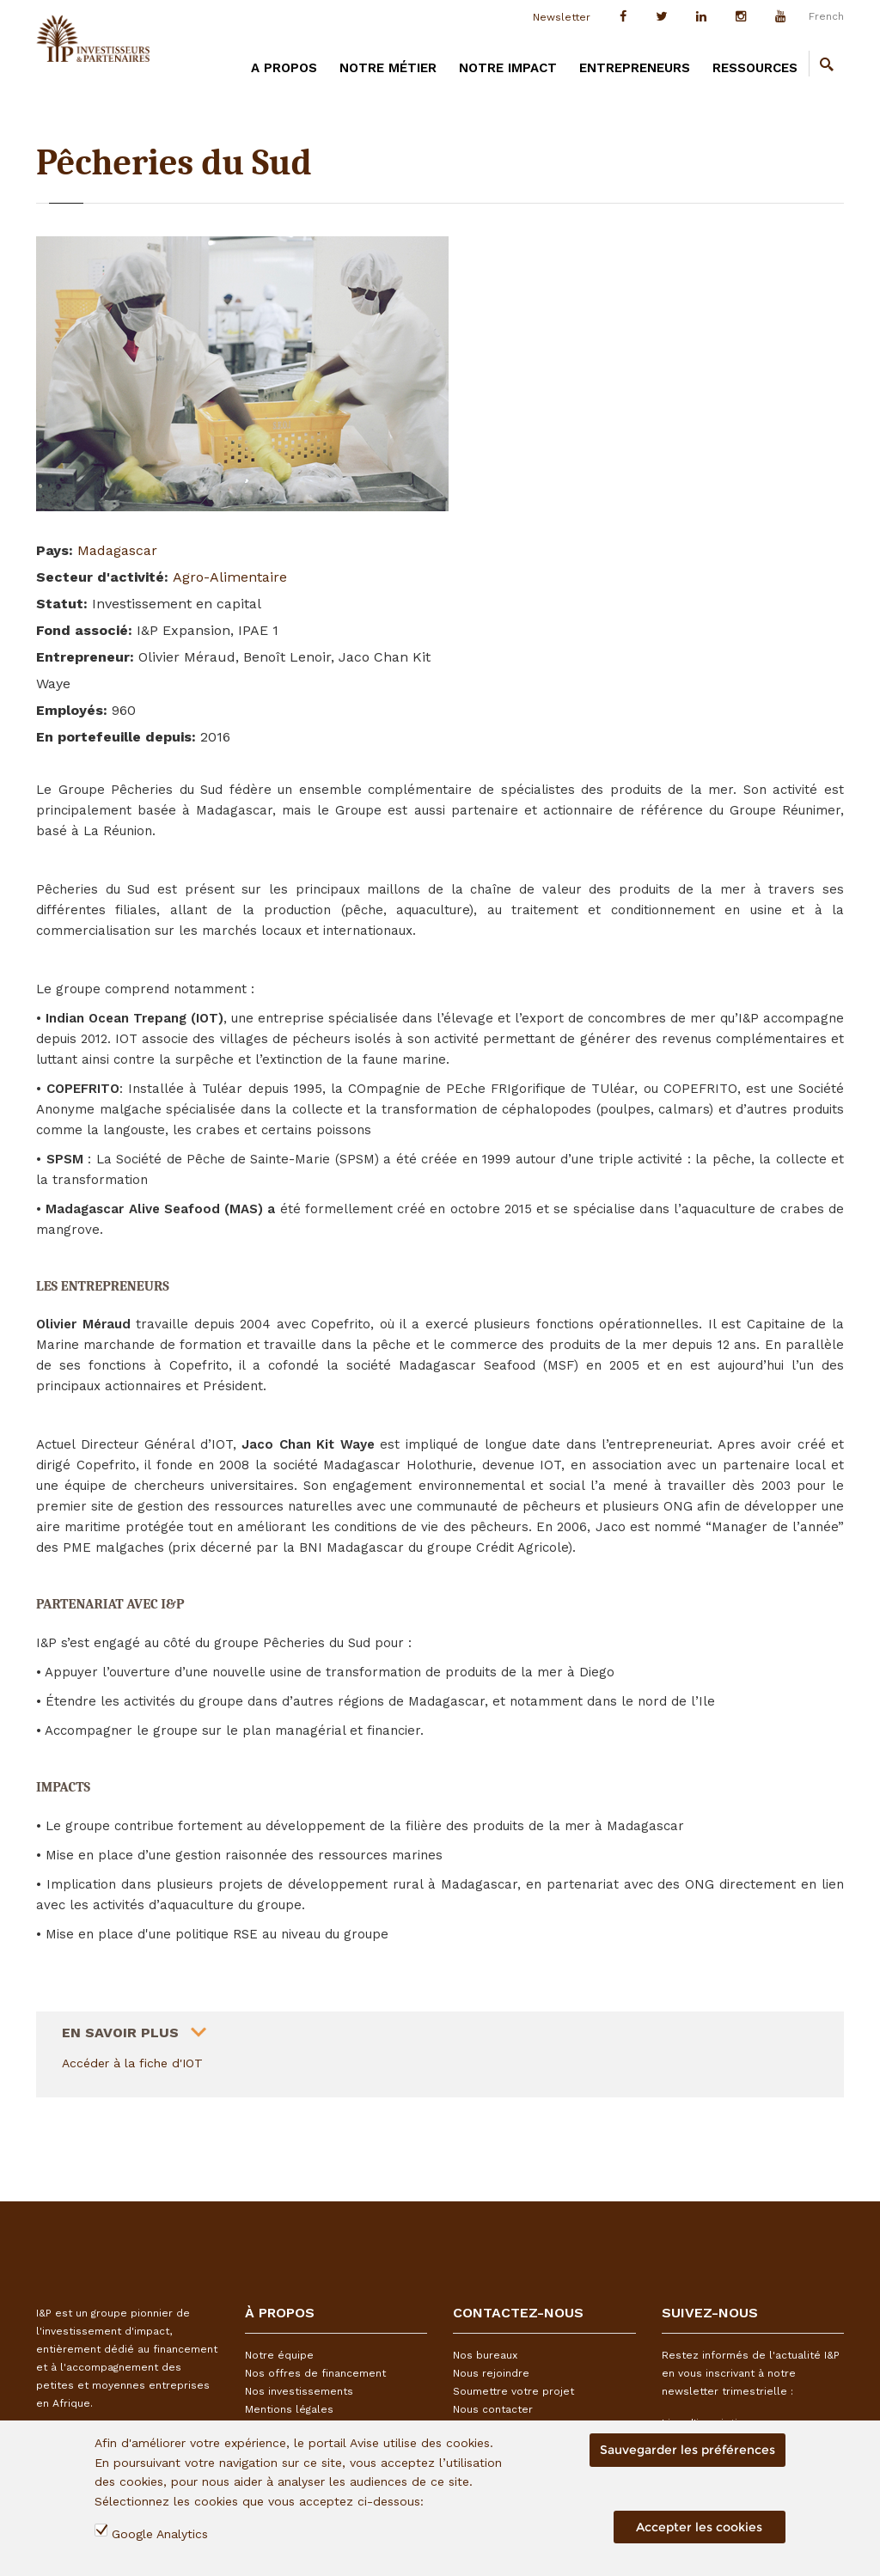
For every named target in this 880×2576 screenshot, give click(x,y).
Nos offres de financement (315, 2373)
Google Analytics (160, 2534)
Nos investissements (299, 2391)
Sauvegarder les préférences (687, 2449)
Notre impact (508, 68)
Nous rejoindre (491, 2373)
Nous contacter (493, 2409)
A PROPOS (284, 68)
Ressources (755, 68)
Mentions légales (289, 2409)
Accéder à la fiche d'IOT (132, 2063)
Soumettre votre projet (513, 2391)
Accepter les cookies (699, 2527)
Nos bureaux (485, 2355)
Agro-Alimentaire (230, 577)
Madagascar (117, 550)
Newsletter (561, 17)
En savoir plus (120, 2026)
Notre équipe (279, 2355)
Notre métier (388, 68)
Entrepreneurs (634, 68)
